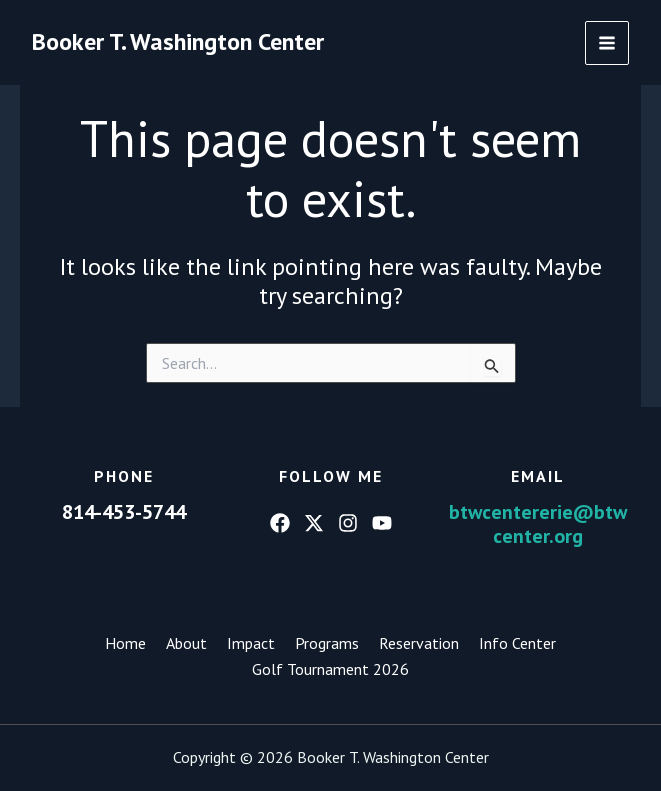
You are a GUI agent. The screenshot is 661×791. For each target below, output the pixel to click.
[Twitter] (314, 523)
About (186, 643)
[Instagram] (348, 523)
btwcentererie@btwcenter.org (538, 524)
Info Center (517, 643)
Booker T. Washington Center (178, 41)
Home (125, 643)
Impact (251, 643)
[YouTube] (382, 523)
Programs (327, 643)
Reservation (419, 643)
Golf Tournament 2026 (330, 669)
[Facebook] (280, 523)
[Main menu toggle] (607, 43)
